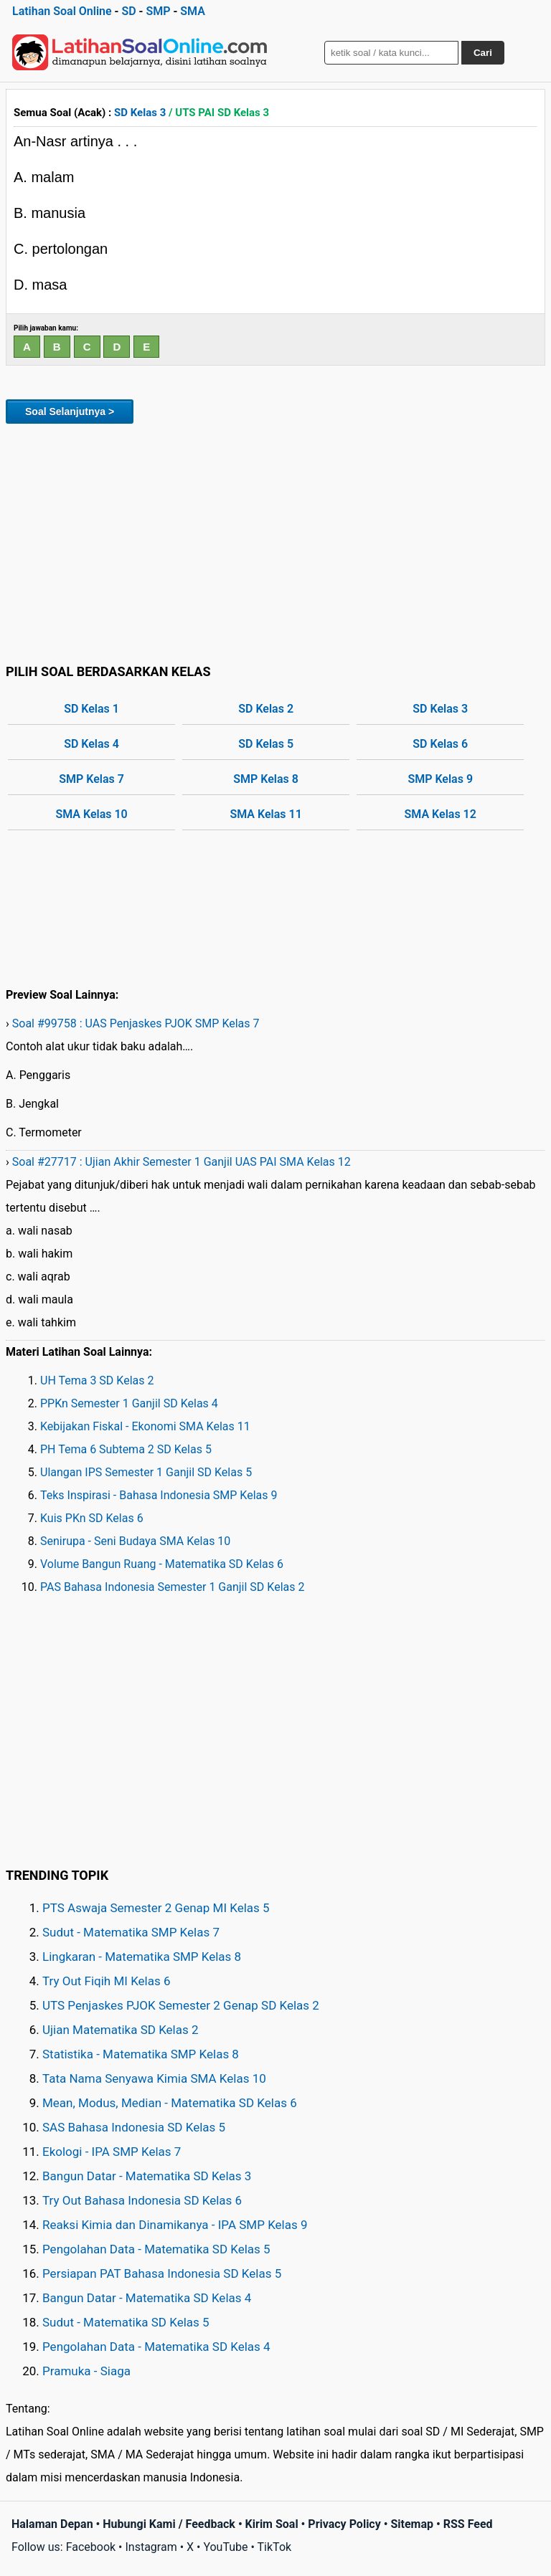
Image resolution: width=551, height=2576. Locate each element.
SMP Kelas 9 (440, 779)
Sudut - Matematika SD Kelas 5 (125, 2322)
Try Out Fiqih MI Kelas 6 (106, 1981)
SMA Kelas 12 (440, 814)
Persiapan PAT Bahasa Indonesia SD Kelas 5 (161, 2273)
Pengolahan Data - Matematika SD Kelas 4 (156, 2346)
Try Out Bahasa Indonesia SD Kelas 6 (142, 2200)
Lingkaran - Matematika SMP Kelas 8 (141, 1956)
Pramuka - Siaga (86, 2371)
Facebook (91, 2547)
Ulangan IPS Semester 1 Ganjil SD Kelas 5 (146, 1472)
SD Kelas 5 (265, 744)
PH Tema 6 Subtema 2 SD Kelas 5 (126, 1449)
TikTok (275, 2547)
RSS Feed (468, 2524)
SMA (192, 11)
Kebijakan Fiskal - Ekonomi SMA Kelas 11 (145, 1426)
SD (128, 11)
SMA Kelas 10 (91, 814)
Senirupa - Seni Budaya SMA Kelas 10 (135, 1541)
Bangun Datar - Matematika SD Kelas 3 (146, 2176)
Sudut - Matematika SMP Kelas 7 (131, 1932)
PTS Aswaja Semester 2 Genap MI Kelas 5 (156, 1908)
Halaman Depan (52, 2524)
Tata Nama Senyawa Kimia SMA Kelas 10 (154, 2078)
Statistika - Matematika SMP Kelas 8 (140, 2054)
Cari (483, 52)
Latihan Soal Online (62, 11)
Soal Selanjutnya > (69, 411)
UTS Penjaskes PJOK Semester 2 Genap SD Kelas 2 (180, 2005)
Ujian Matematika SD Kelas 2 (120, 2030)
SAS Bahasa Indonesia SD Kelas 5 (133, 2127)
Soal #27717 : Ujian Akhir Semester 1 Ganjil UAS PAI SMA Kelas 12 (181, 1162)
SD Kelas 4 (91, 744)
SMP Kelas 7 (91, 779)
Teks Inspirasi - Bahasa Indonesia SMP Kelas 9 (159, 1495)
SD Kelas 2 (265, 709)
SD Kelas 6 (440, 744)
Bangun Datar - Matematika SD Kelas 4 (146, 2298)
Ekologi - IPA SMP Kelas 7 (111, 2151)
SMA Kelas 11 (265, 814)
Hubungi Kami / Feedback (169, 2524)
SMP (158, 11)
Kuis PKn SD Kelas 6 (91, 1518)
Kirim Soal (271, 2524)
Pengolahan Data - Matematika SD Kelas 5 (156, 2249)
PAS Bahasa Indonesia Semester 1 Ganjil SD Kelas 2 (172, 1587)
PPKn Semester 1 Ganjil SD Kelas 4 (129, 1403)
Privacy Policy (344, 2524)
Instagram (150, 2547)
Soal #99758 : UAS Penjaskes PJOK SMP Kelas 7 (136, 1023)
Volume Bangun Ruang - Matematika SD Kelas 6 (161, 1564)
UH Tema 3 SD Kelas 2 (97, 1380)
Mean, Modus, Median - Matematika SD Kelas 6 (169, 2103)
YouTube (225, 2547)
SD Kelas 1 (91, 709)
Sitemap (411, 2524)
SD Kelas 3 (140, 112)
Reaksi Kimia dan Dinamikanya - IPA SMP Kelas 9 (175, 2225)
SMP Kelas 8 (265, 779)
